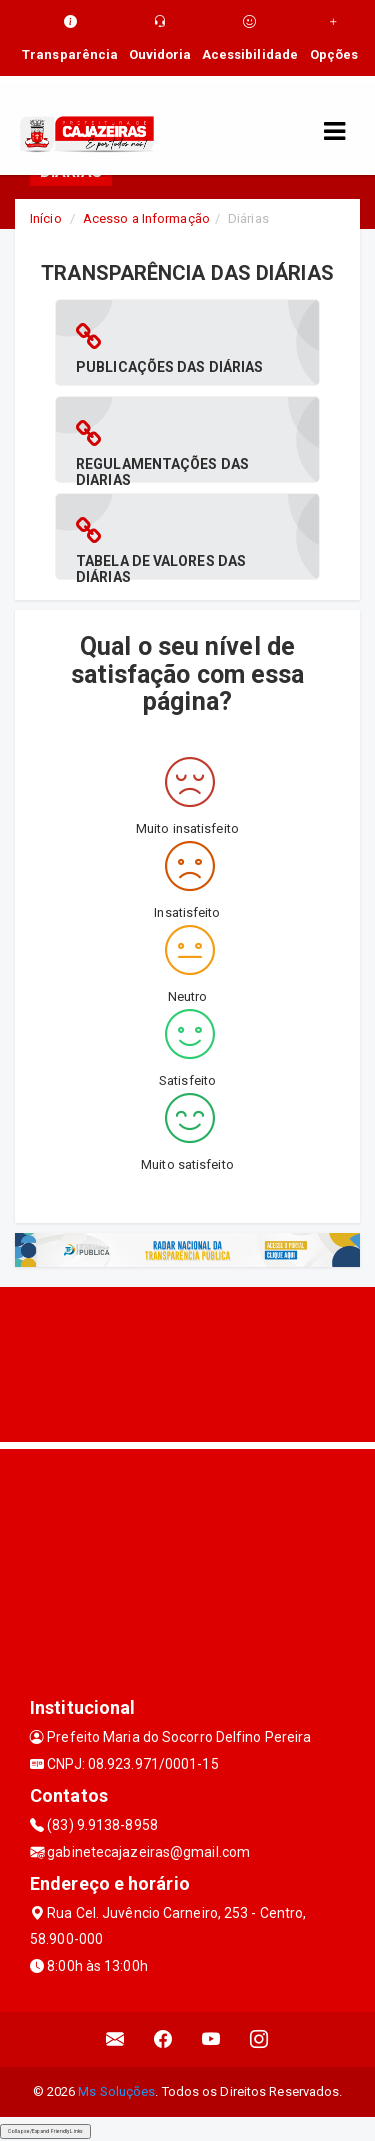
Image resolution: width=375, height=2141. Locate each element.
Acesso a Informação (146, 218)
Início (46, 218)
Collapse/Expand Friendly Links (45, 2131)
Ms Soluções (116, 2091)
